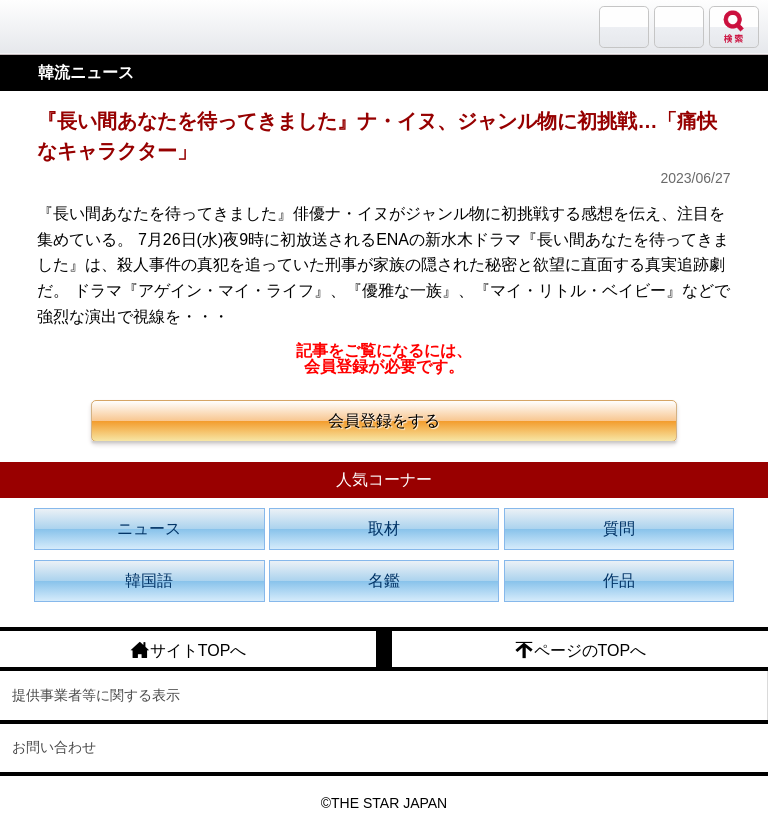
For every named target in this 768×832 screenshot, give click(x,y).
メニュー (679, 27)
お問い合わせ (54, 747)
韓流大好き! (67, 26)
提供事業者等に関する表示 (96, 695)
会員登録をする (384, 420)
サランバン (624, 27)
